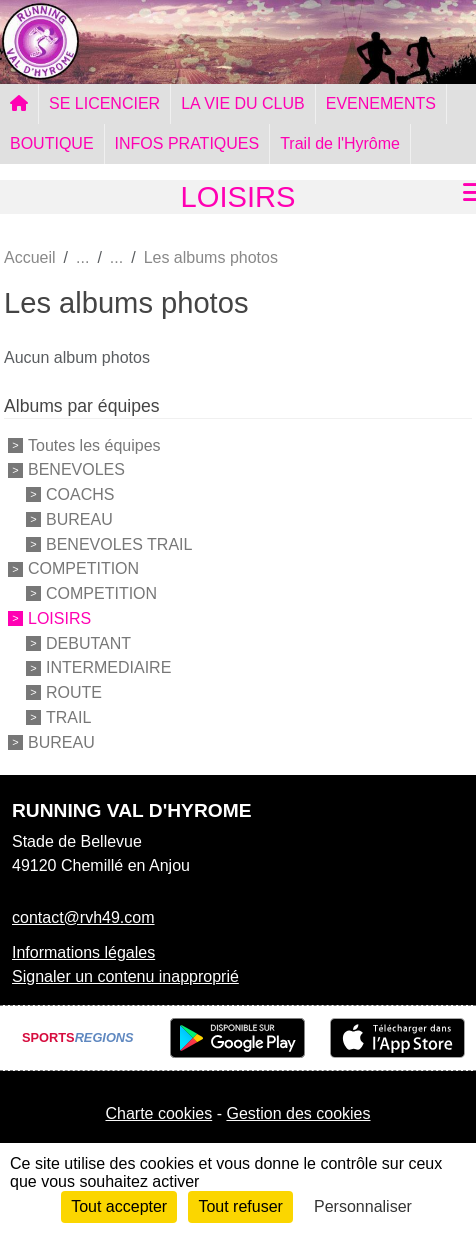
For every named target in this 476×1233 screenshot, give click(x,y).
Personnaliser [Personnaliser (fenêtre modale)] (363, 1206)
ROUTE (74, 692)
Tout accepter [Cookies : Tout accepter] (119, 1206)
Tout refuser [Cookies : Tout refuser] (240, 1206)
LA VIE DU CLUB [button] (243, 103)
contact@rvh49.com (83, 917)
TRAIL (68, 717)
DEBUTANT (88, 642)
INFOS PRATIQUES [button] (187, 143)
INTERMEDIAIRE (108, 667)
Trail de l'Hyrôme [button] (340, 143)
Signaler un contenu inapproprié (125, 976)
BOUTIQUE (52, 143)
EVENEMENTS (381, 103)
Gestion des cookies (298, 1113)
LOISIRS (59, 618)
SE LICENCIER (104, 103)
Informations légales (83, 952)
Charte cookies (158, 1113)
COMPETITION (83, 568)
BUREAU (79, 519)
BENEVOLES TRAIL (119, 543)
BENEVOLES (76, 469)
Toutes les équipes (94, 444)
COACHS (80, 494)
